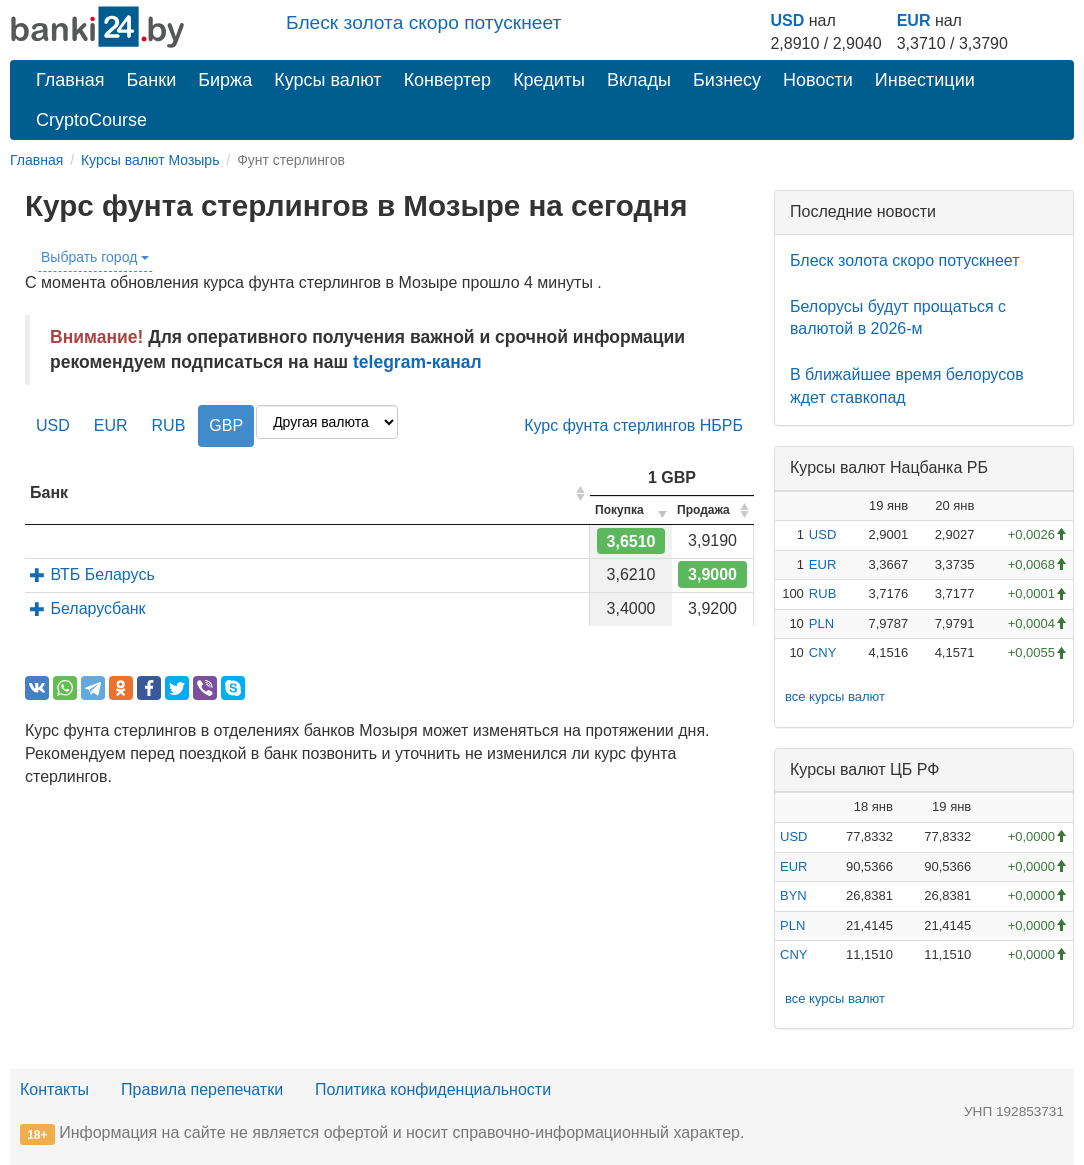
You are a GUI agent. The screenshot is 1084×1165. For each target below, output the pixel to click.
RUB (169, 425)
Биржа (225, 80)
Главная (70, 80)
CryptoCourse (91, 120)
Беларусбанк (88, 608)
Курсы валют (327, 80)
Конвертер (448, 80)
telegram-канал (417, 362)
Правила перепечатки (202, 1089)
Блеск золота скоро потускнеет (423, 22)
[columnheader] (307, 493)
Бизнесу (727, 80)
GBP (226, 425)
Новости (818, 80)
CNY (822, 652)
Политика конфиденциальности (433, 1089)
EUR (914, 20)
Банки (152, 80)
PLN (821, 623)
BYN (793, 895)
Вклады (639, 80)
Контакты (54, 1089)
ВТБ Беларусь (92, 574)
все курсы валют (835, 696)
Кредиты (549, 80)
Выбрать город (95, 257)
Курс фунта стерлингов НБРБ (633, 425)
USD (787, 20)
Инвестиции (925, 80)
